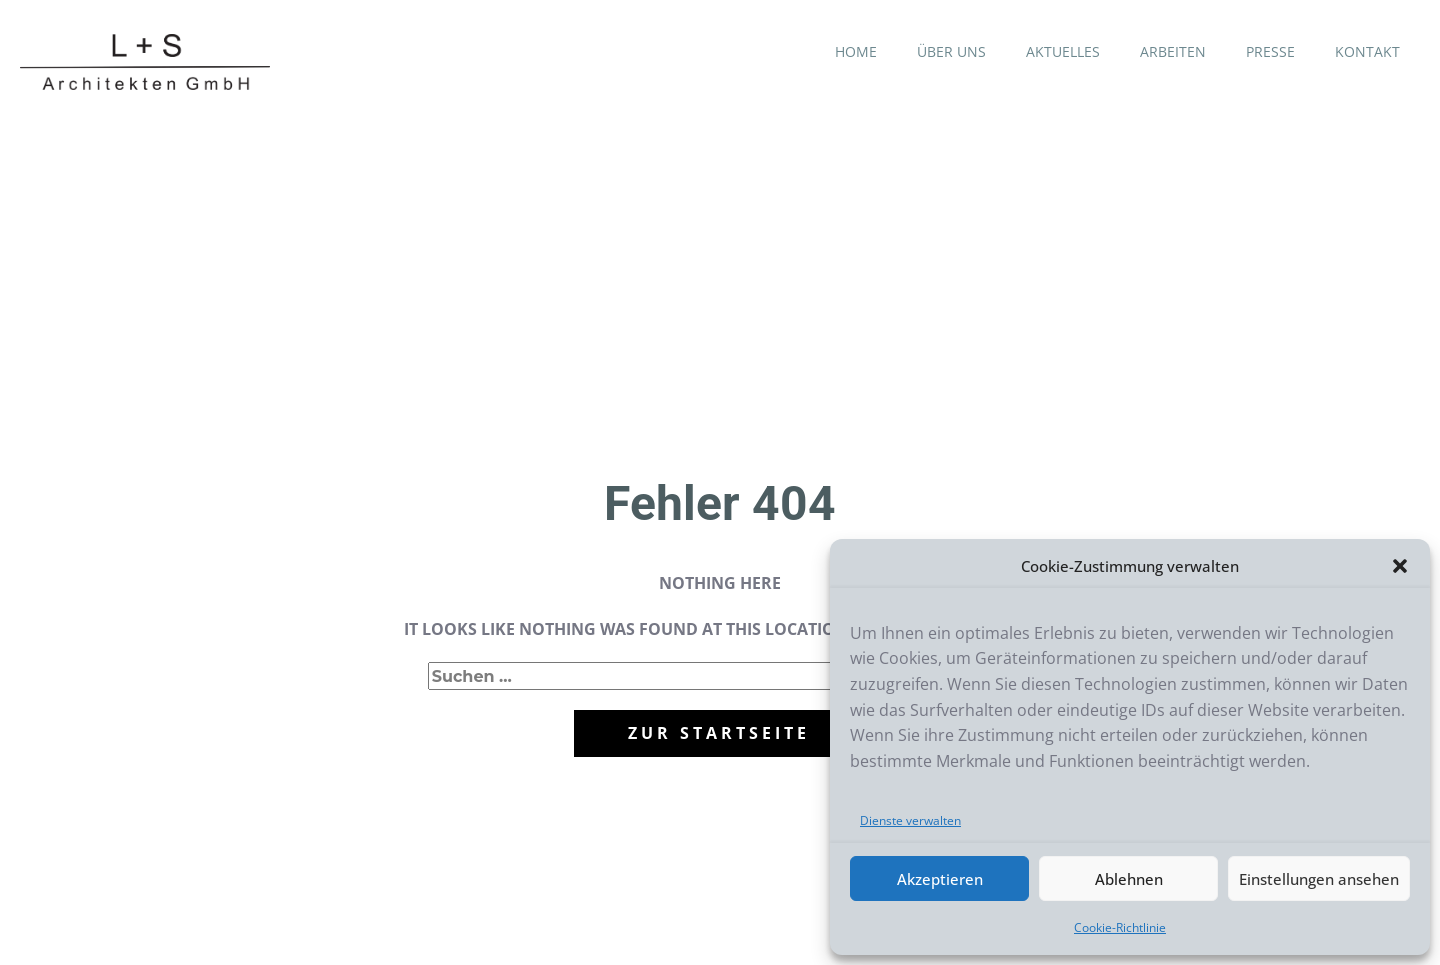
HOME (856, 51)
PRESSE (1270, 51)
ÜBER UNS (951, 51)
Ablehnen (1129, 879)
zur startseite (719, 733)
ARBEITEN (1173, 51)
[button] (1400, 566)
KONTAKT (1367, 51)
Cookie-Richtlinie (1120, 927)
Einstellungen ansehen (1319, 879)
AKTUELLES (1063, 51)
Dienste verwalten (910, 820)
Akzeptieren (940, 879)
